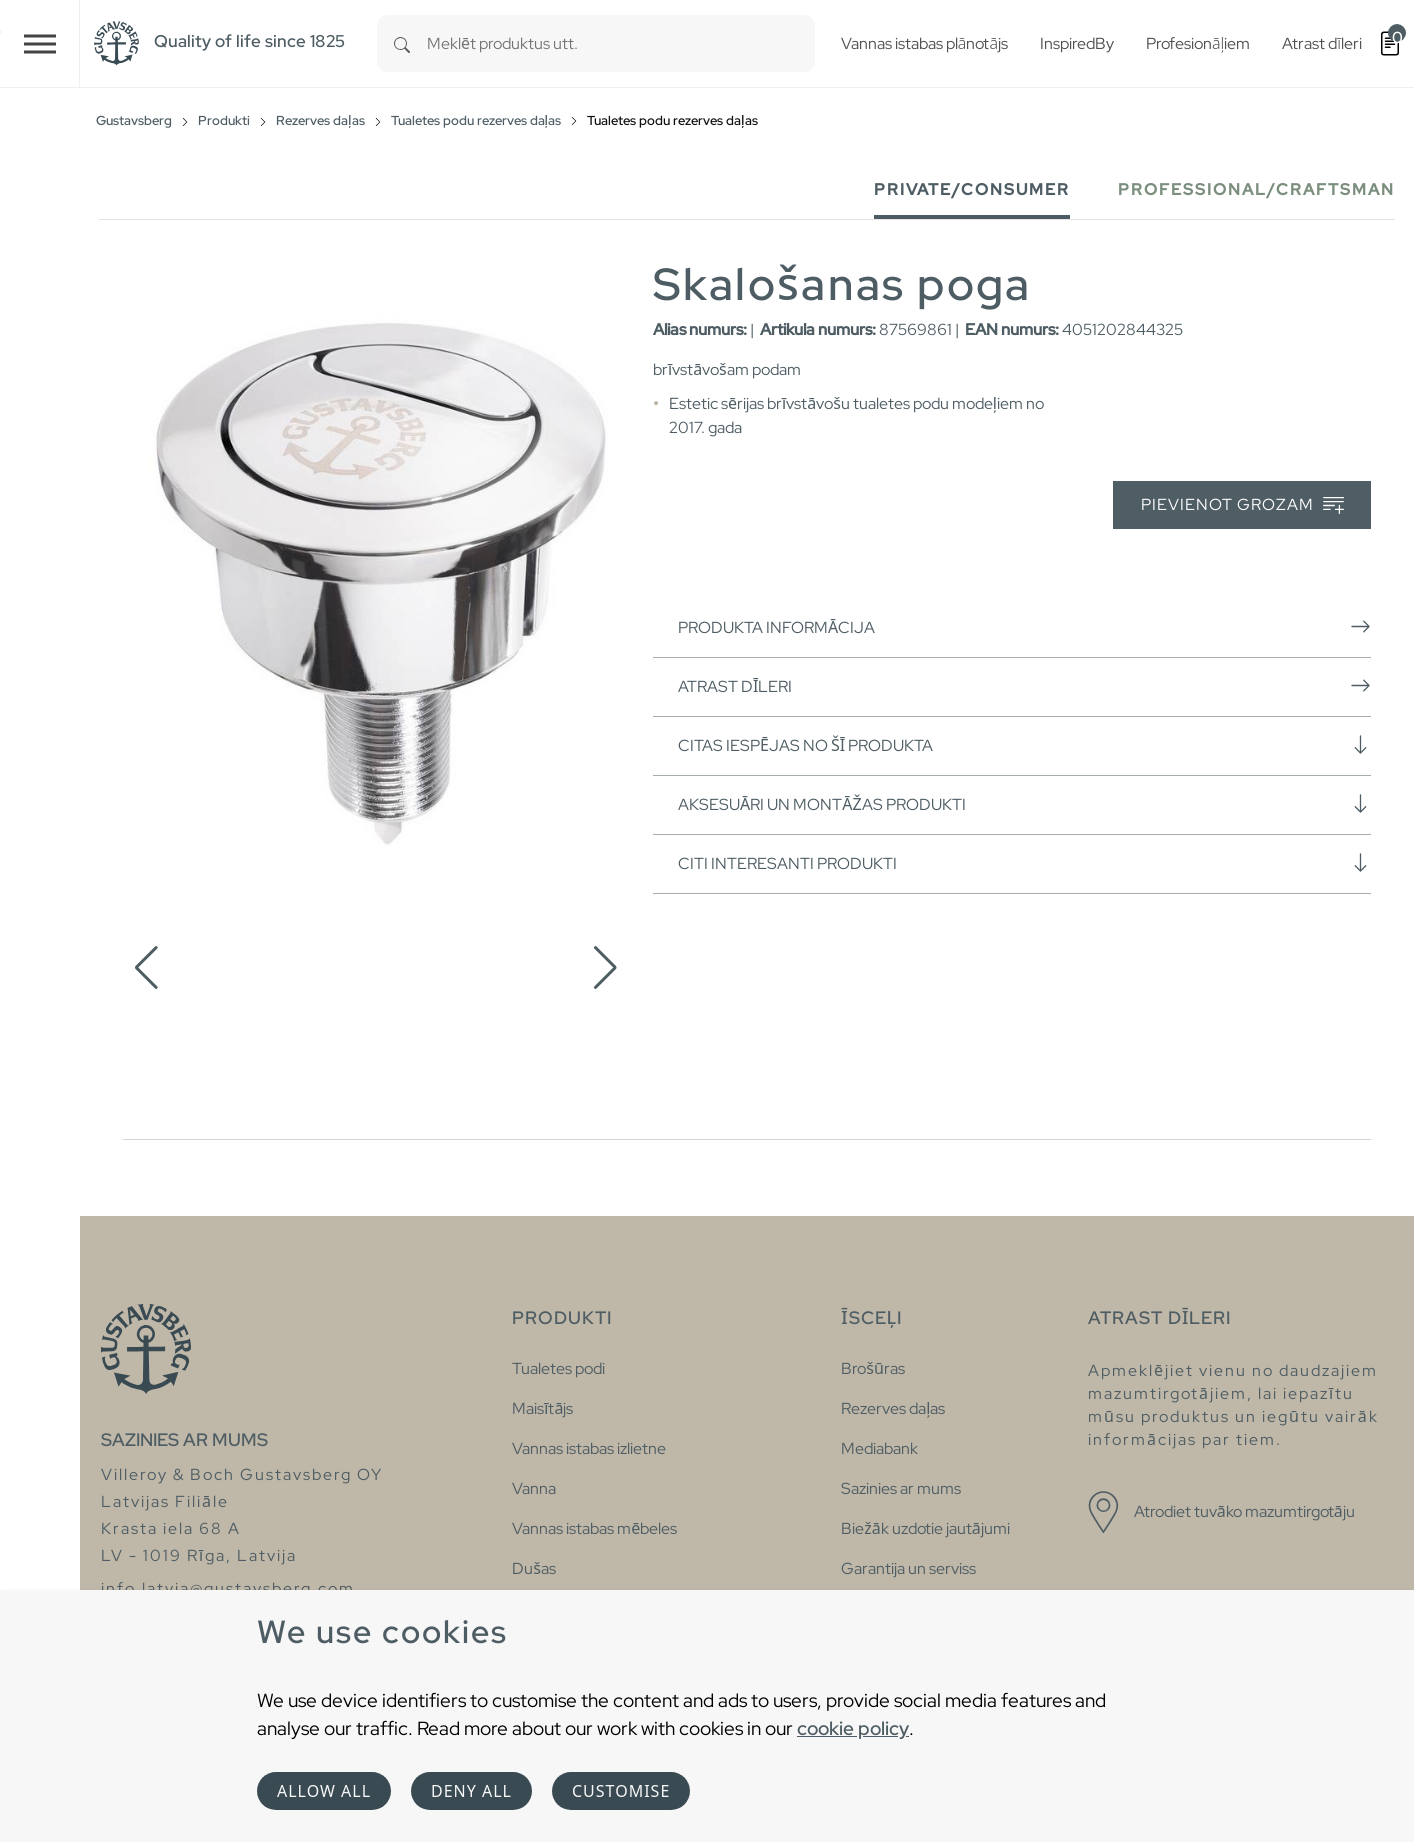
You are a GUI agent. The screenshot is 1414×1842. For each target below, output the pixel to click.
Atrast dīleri (1024, 686)
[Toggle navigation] (40, 43)
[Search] (402, 43)
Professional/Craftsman (1256, 189)
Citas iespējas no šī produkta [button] (1024, 745)
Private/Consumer (972, 189)
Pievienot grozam (1242, 505)
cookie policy (853, 1728)
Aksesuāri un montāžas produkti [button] (1024, 804)
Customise (621, 1791)
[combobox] (621, 43)
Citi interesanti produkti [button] (1024, 863)
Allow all (324, 1791)
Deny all (471, 1791)
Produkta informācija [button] (1024, 627)
